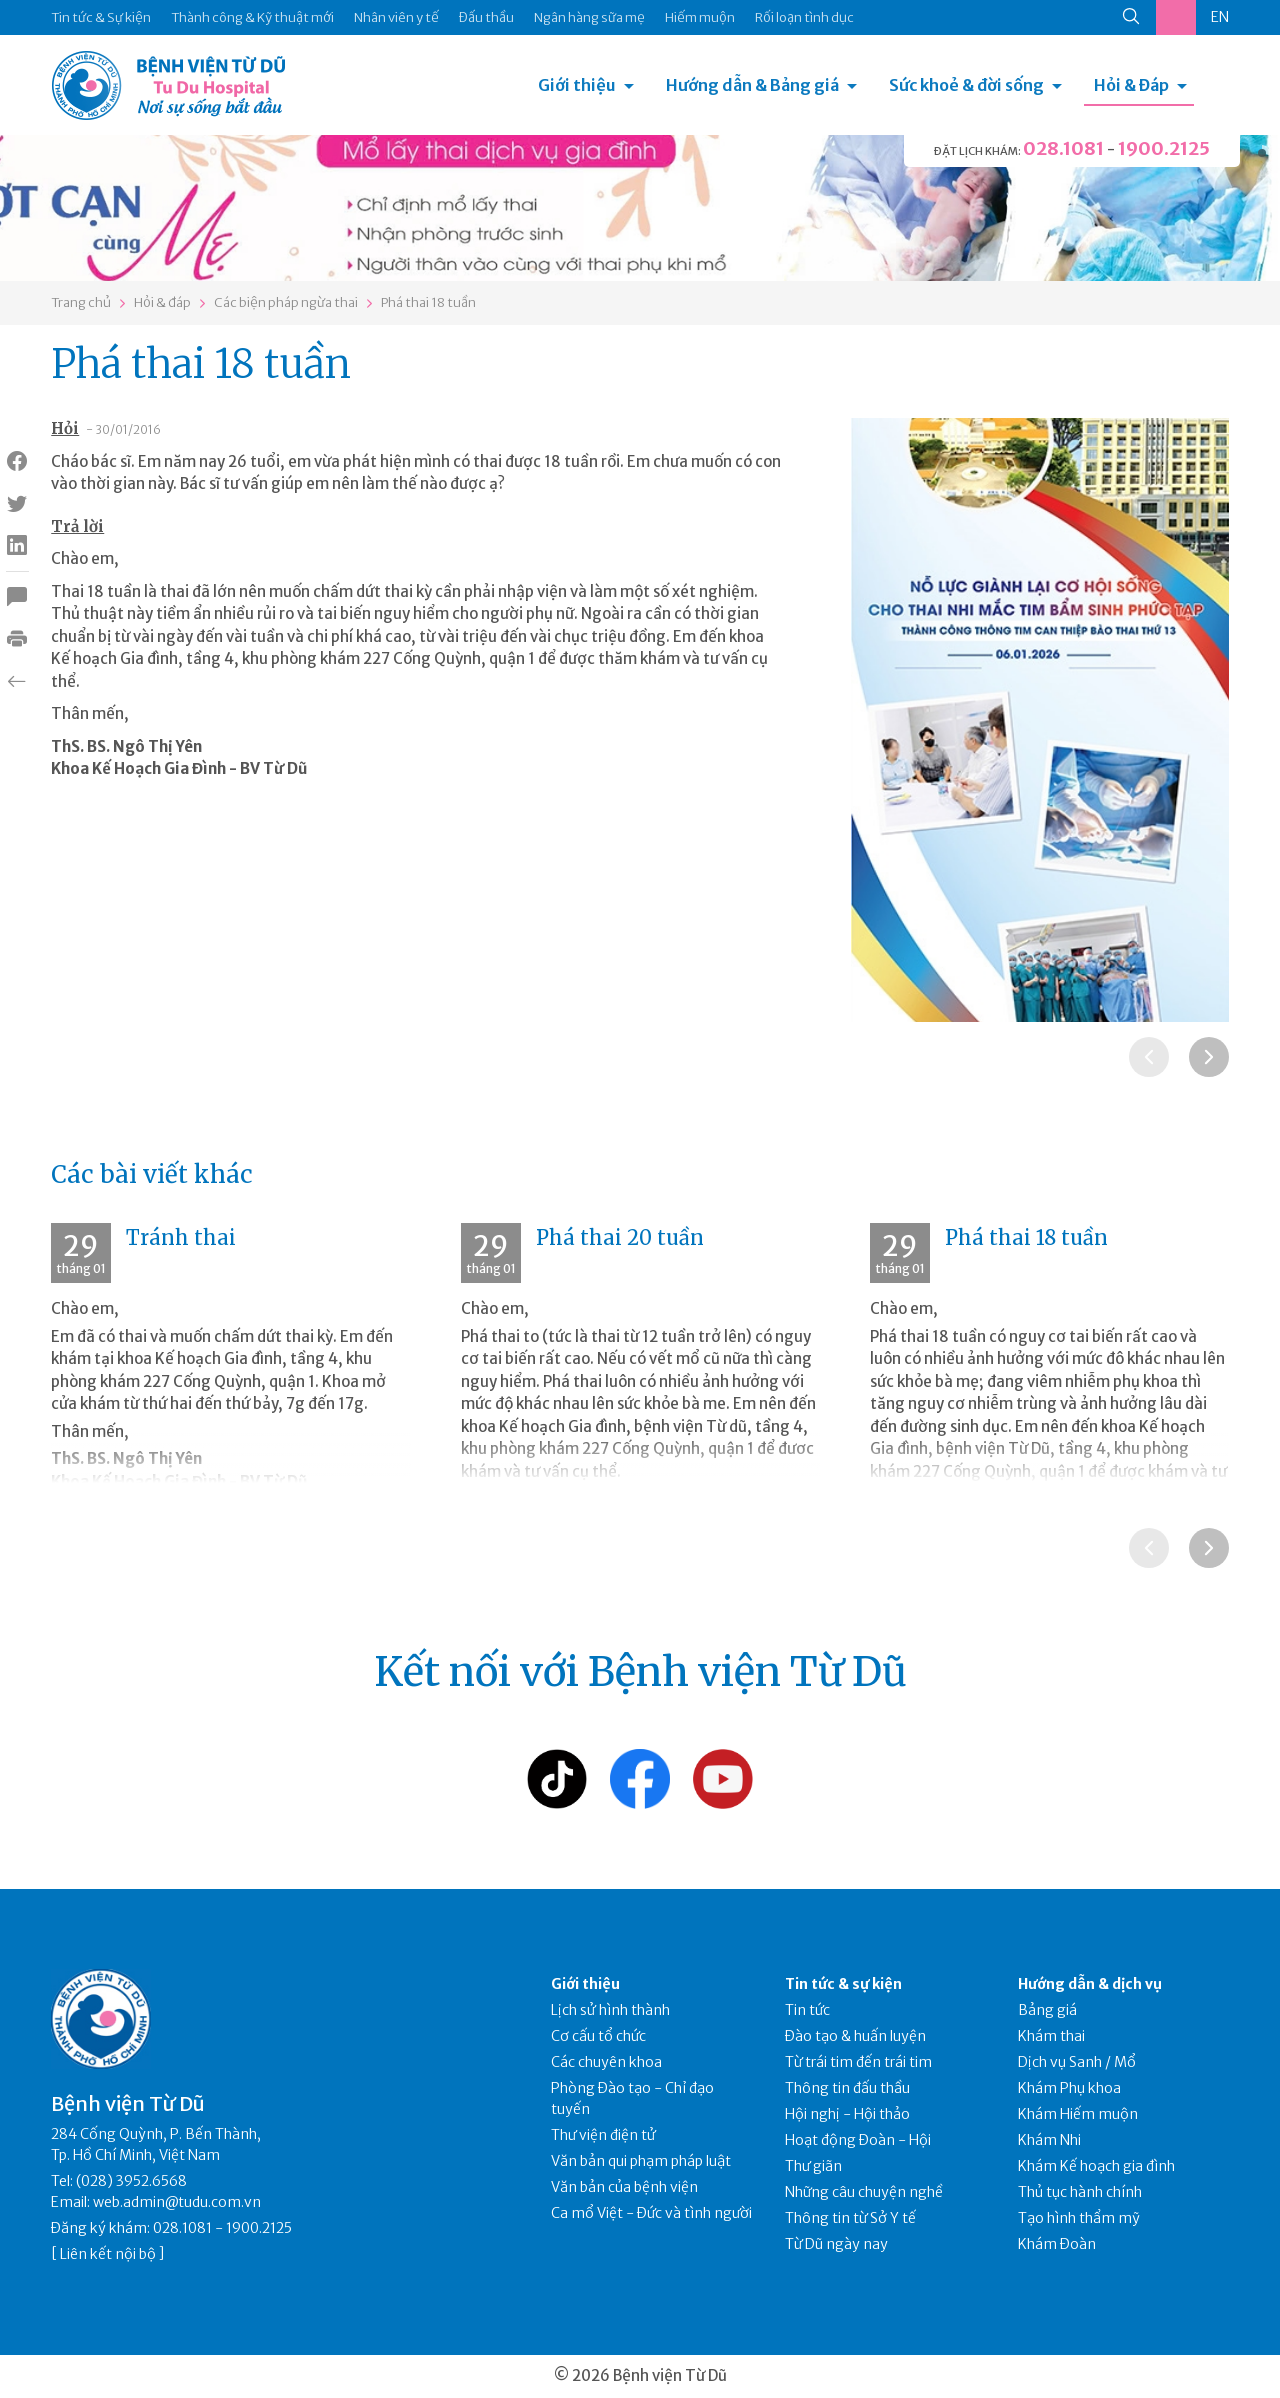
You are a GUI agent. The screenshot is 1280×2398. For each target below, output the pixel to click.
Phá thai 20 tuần (620, 1237)
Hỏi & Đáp (1131, 85)
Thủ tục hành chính (1080, 2192)
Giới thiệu (577, 85)
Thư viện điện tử (603, 2135)
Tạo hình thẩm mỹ (1079, 2218)
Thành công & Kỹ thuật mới (252, 17)
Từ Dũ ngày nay (836, 2244)
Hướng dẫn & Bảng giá (752, 85)
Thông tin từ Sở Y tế (850, 2218)
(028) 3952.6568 (131, 2181)
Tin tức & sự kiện (843, 1984)
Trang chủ (81, 302)
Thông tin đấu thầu (847, 2088)
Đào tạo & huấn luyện (855, 2036)
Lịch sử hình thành (610, 2010)
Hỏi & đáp (162, 302)
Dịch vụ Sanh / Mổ (1077, 2062)
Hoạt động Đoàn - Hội (858, 2140)
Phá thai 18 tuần (428, 302)
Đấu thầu (486, 17)
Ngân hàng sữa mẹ (589, 17)
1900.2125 (1164, 148)
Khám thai (1051, 2036)
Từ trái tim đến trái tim (858, 2062)
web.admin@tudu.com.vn (177, 2202)
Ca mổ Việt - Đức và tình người (651, 2213)
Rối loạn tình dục (804, 17)
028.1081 (1063, 148)
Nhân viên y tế (396, 17)
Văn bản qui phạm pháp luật (641, 2161)
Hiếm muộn (700, 17)
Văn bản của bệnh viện (624, 2187)
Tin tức (807, 2010)
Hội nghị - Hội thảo (847, 2114)
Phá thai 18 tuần (1026, 1237)
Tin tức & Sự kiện (101, 17)
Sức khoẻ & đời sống (966, 85)
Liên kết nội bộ (108, 2254)
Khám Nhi (1049, 2140)
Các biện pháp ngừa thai (286, 302)
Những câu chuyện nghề (864, 2192)
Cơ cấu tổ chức (598, 2036)
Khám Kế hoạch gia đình (1096, 2166)
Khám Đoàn (1057, 2244)
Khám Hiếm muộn (1078, 2114)
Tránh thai (181, 1237)
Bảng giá (1047, 2010)
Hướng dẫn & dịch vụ (1090, 1984)
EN (1220, 17)
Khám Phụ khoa (1069, 2088)
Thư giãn (813, 2166)
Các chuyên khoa (606, 2062)
